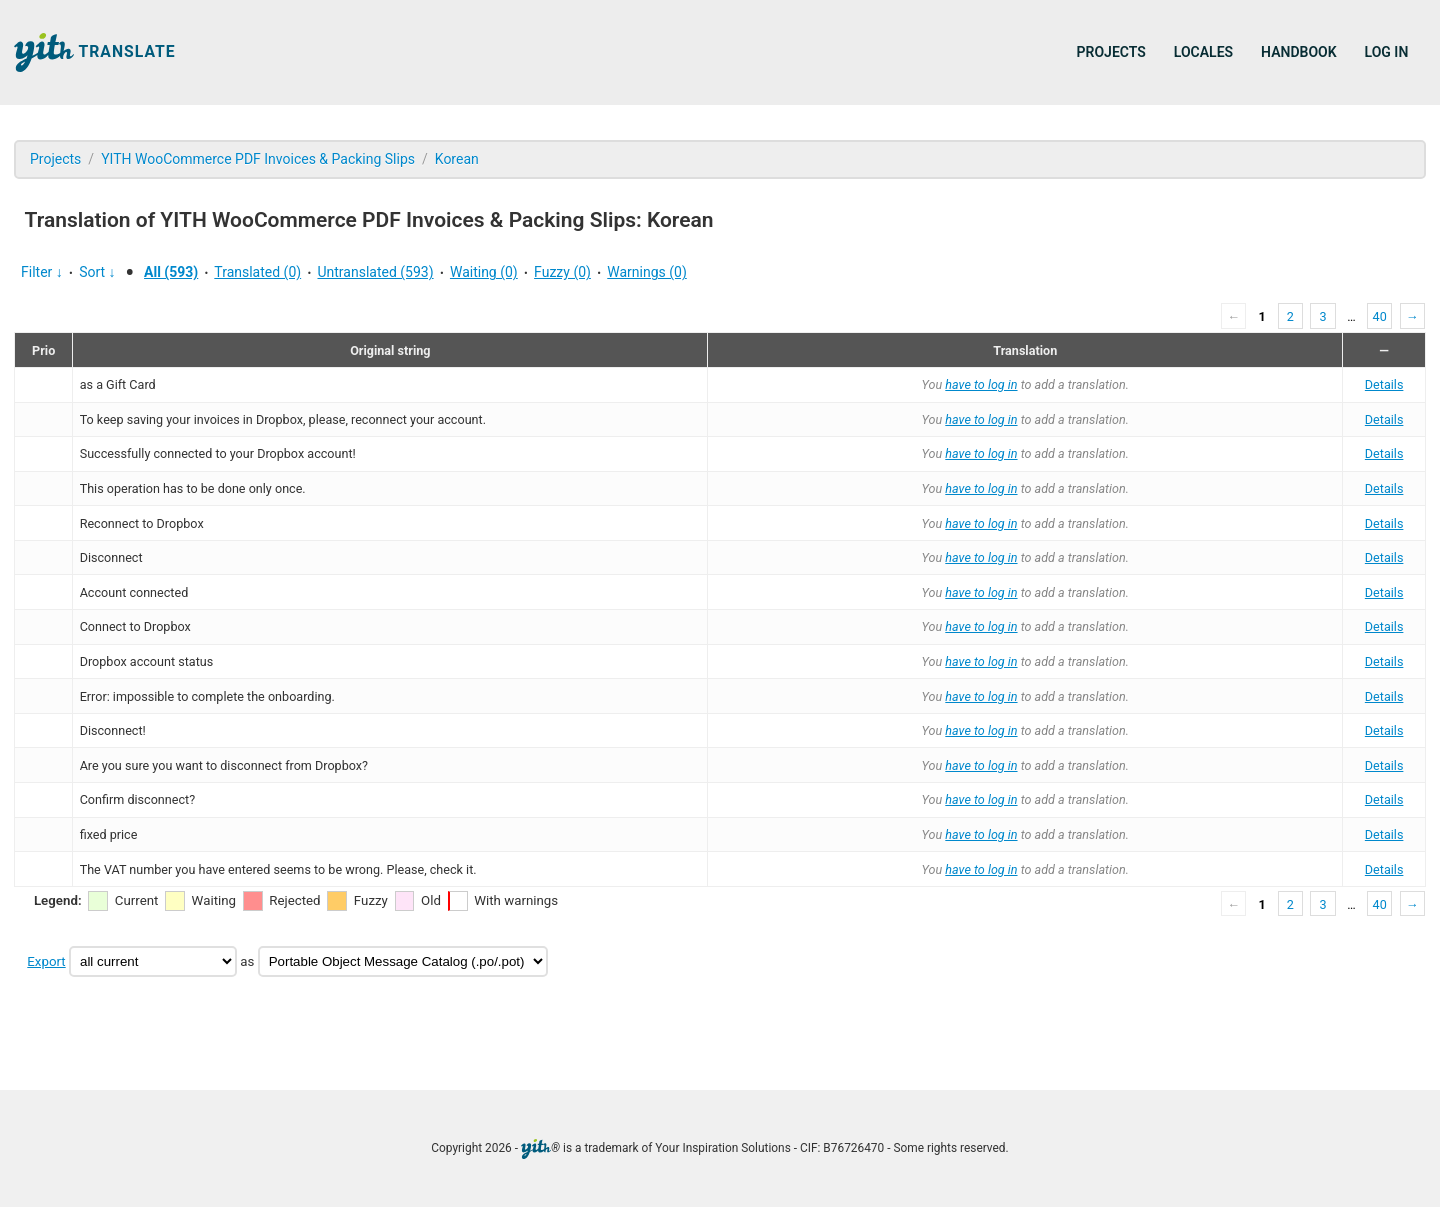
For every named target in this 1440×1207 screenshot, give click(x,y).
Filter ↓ (42, 272)
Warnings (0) (647, 272)
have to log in (981, 384)
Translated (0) (257, 272)
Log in (1387, 52)
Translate (95, 52)
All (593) (171, 272)
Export (46, 961)
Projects (1111, 52)
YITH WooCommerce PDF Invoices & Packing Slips (258, 159)
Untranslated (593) (375, 272)
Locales (1203, 52)
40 (1380, 316)
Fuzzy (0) (562, 272)
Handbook (1298, 52)
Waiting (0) (484, 272)
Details (1384, 384)
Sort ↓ (97, 272)
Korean (457, 159)
